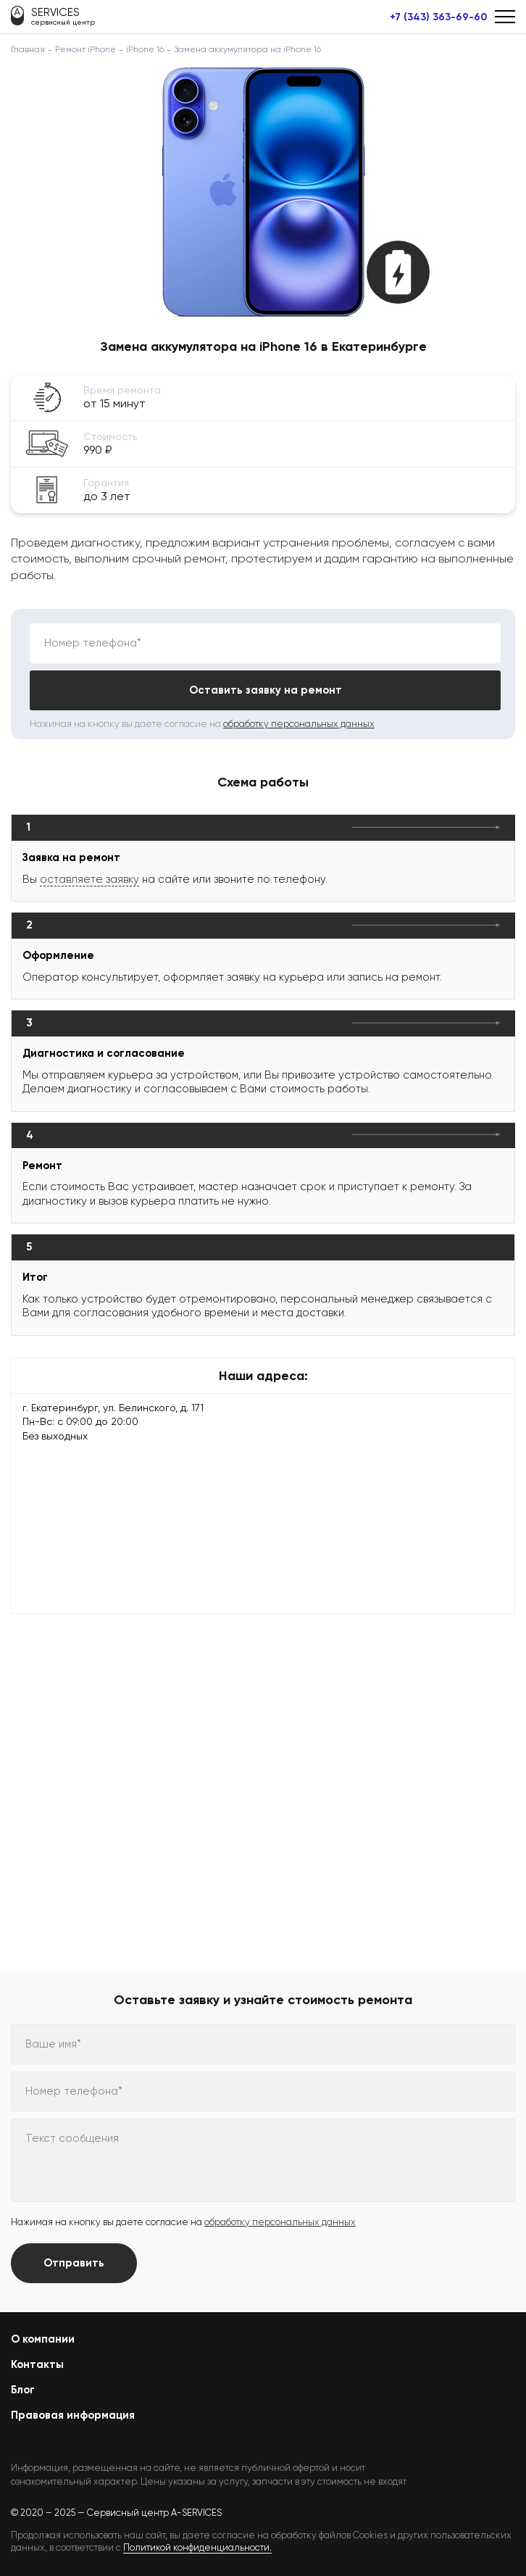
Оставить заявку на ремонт (265, 690)
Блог (23, 2389)
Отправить (73, 2262)
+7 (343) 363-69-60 (438, 17)
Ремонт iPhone (85, 49)
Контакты (37, 2364)
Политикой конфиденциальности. (197, 2547)
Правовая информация (73, 2415)
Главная (28, 49)
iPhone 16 (145, 49)
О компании (43, 2339)
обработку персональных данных (299, 723)
